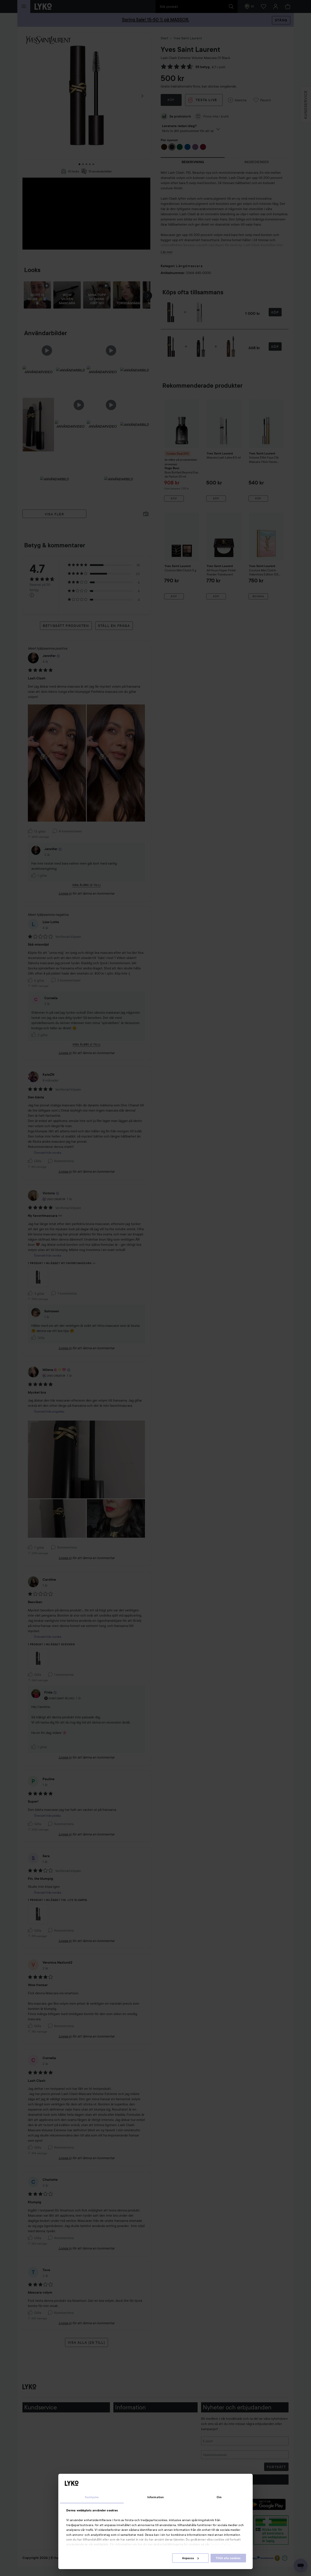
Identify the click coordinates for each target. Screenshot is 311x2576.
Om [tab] (219, 2497)
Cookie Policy (220, 2544)
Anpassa (190, 2558)
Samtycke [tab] (92, 2497)
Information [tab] (155, 2497)
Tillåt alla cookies (228, 2558)
